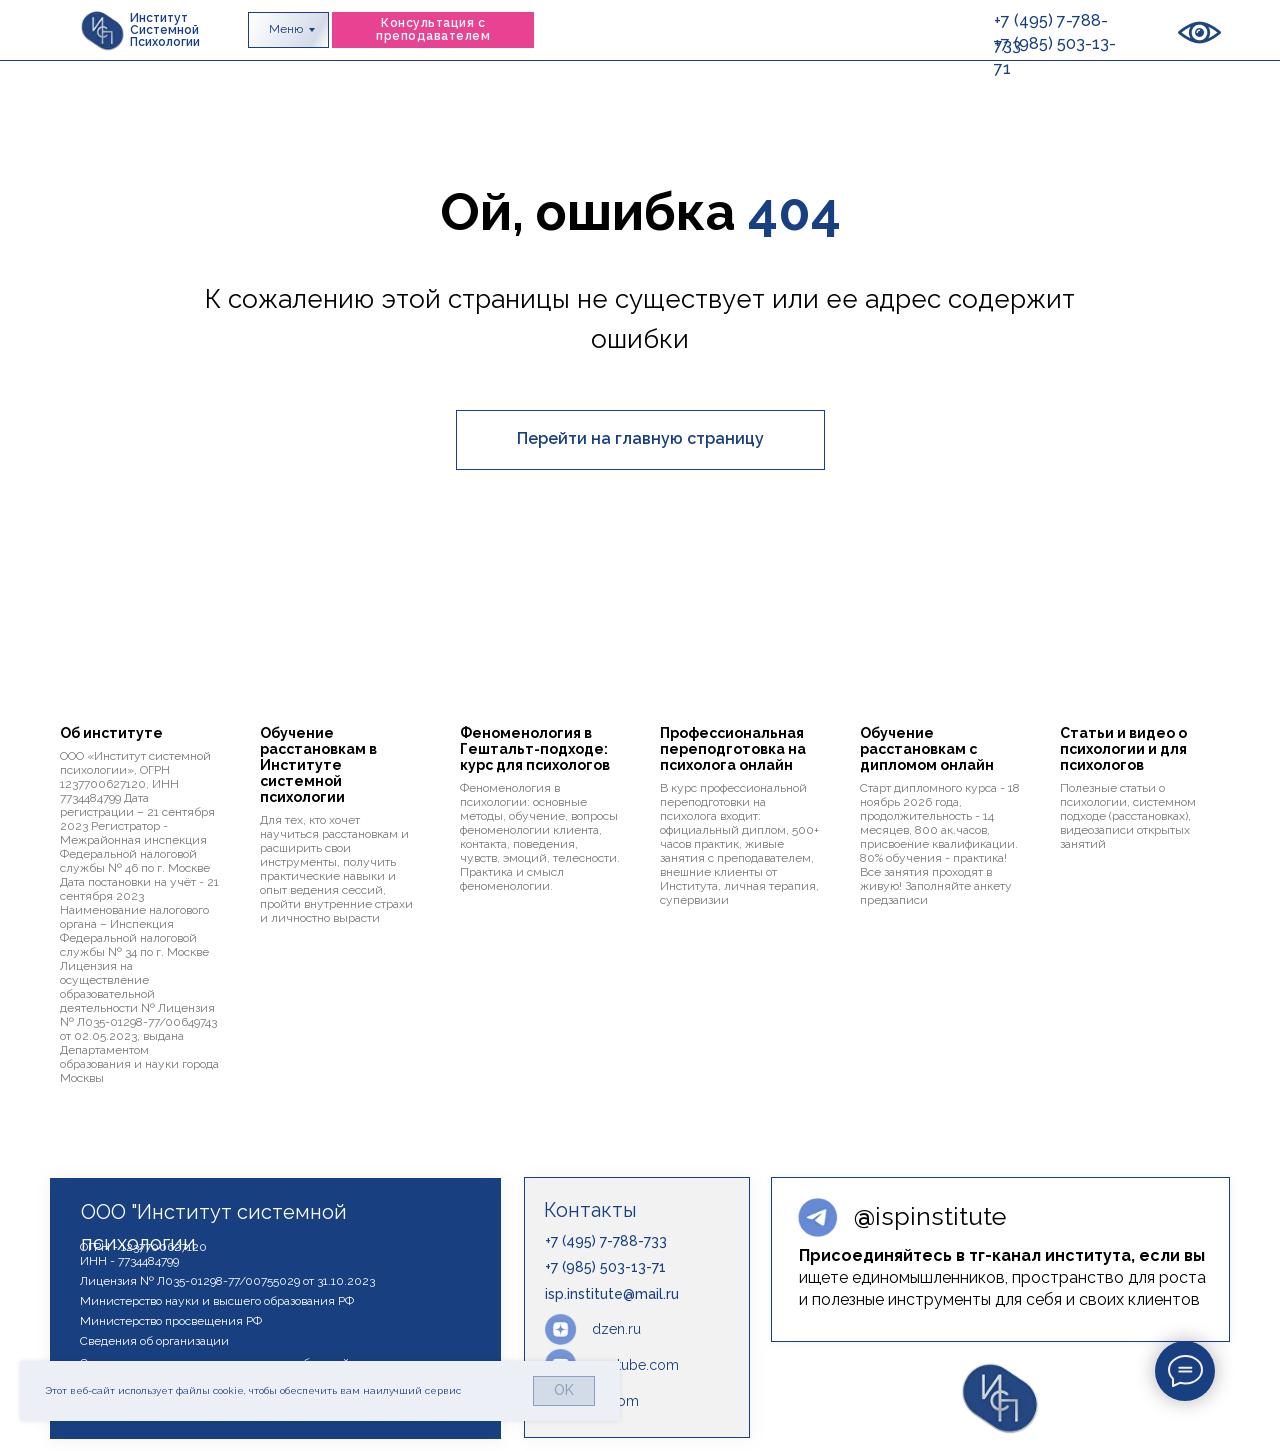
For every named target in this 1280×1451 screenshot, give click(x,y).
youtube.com (635, 1365)
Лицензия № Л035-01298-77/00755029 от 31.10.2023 (227, 1281)
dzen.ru (616, 1329)
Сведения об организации (154, 1341)
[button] (433, 30)
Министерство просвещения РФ (171, 1321)
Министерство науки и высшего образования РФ (217, 1301)
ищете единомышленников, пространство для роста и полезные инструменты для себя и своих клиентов (1002, 1277)
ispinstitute (930, 1216)
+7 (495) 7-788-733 (606, 1241)
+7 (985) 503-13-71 (605, 1267)
